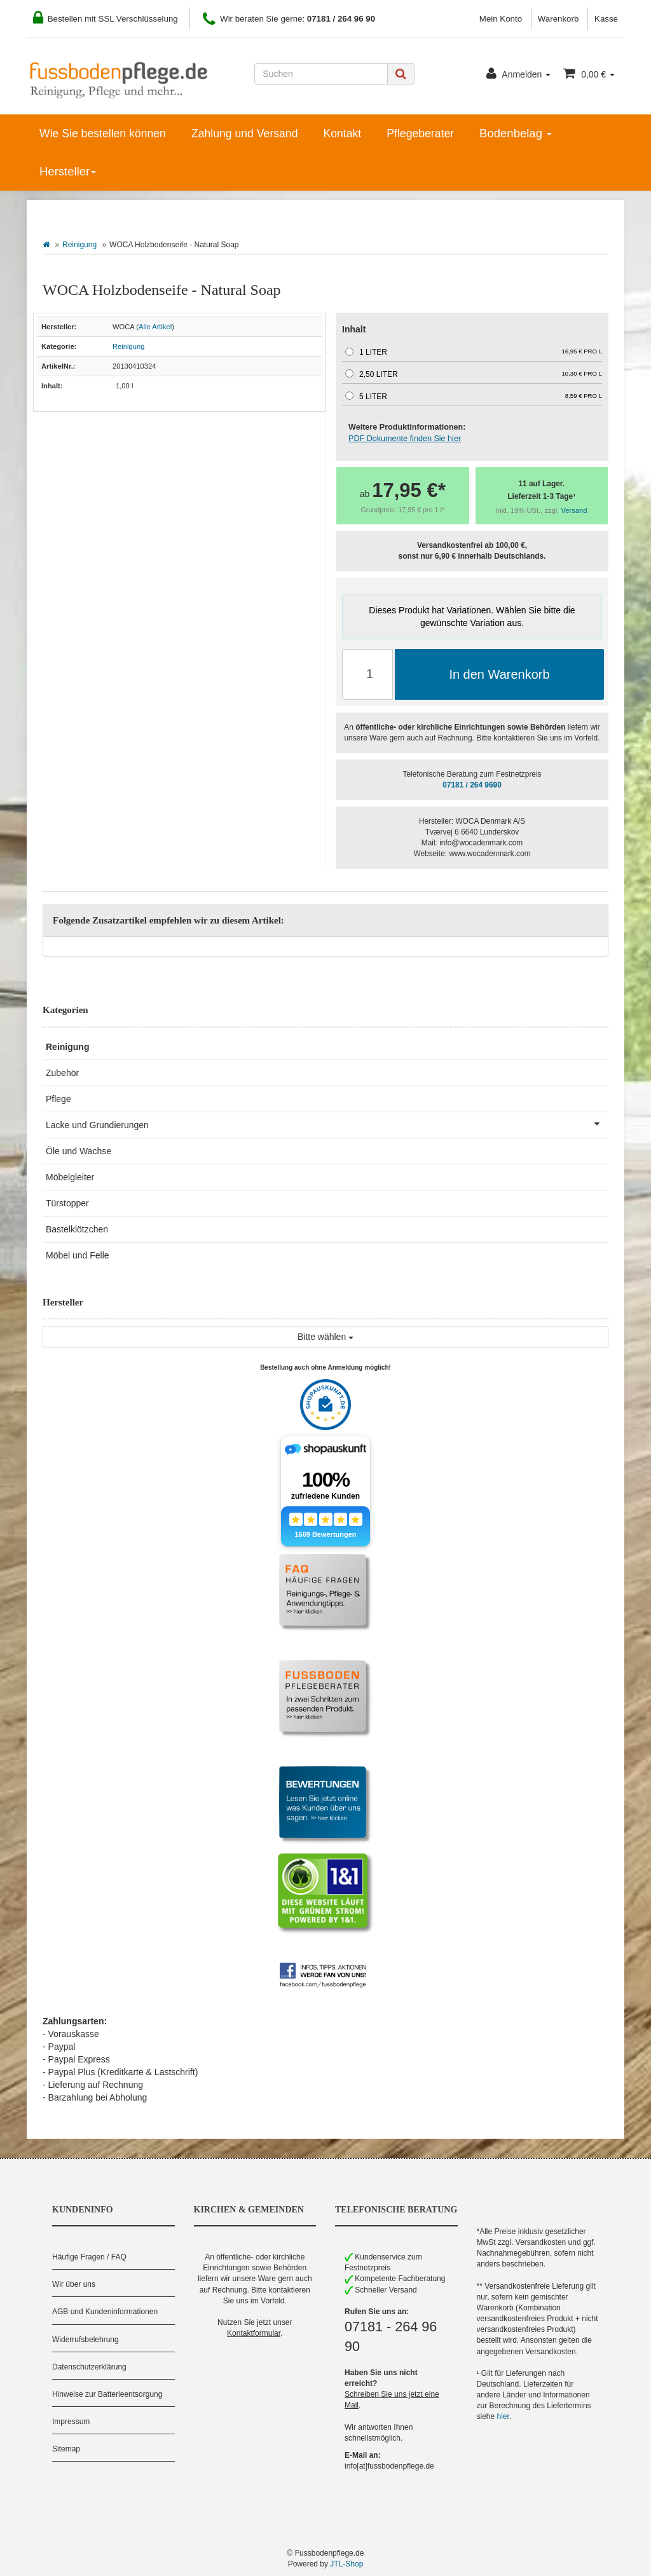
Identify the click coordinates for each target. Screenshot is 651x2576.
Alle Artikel (155, 327)
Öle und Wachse (78, 1151)
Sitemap (66, 2448)
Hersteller (67, 171)
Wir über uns (73, 2284)
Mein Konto (500, 19)
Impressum (71, 2421)
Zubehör (62, 1073)
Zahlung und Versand (244, 133)
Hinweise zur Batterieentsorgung (107, 2394)
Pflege (58, 1099)
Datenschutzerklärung (89, 2366)
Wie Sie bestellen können (102, 133)
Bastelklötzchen (77, 1229)
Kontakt (342, 133)
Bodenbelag (515, 133)
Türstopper (67, 1203)
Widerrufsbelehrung (85, 2339)
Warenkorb (558, 19)
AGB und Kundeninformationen (105, 2311)
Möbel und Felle (77, 1255)
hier (503, 2416)
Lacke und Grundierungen (327, 1123)
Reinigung (79, 244)
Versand (574, 510)
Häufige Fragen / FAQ (89, 2256)
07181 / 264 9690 (472, 784)
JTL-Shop (346, 2563)
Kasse (606, 19)
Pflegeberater (420, 133)
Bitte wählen (325, 1337)
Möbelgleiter (70, 1177)
